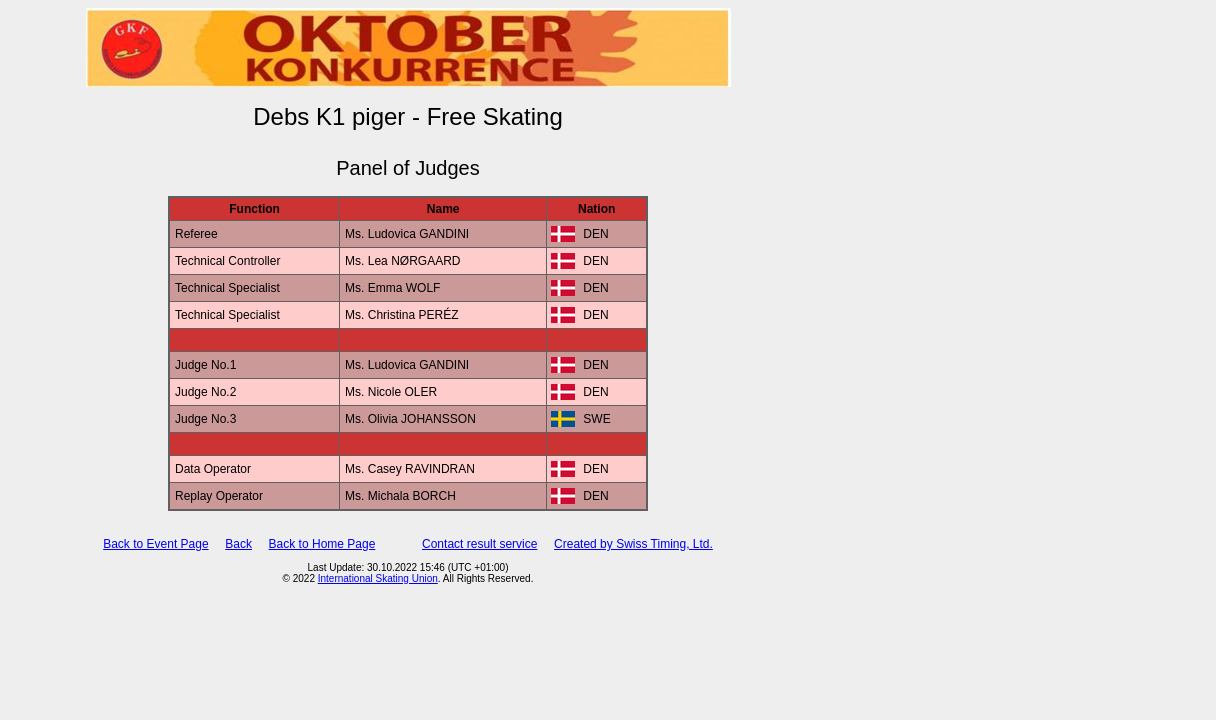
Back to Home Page (322, 544)
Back (238, 544)
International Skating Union (378, 578)
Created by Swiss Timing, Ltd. (633, 544)
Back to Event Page (155, 544)
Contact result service (479, 544)
